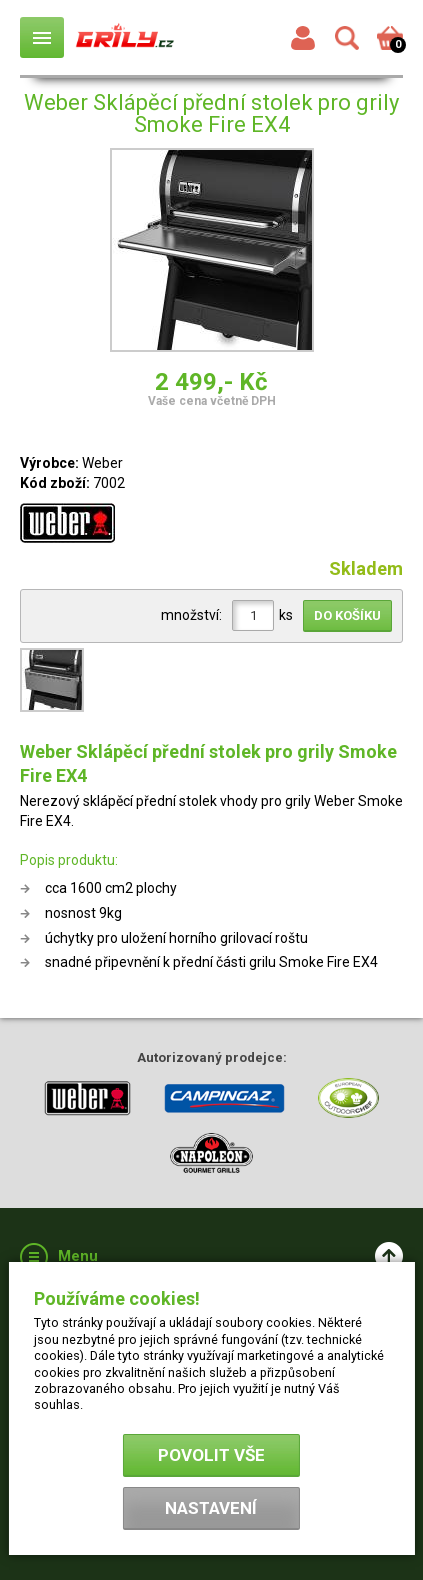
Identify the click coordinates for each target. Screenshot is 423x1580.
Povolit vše (211, 1455)
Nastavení (211, 1508)
